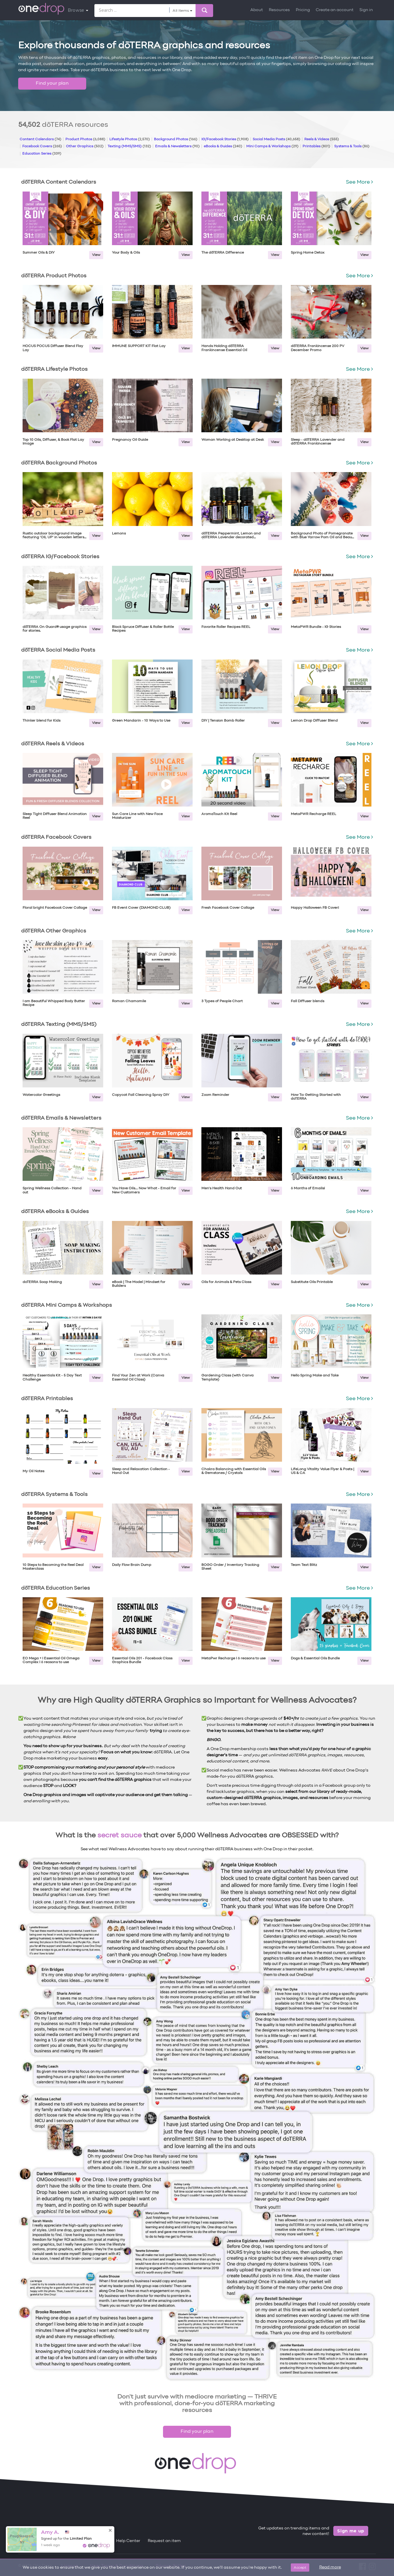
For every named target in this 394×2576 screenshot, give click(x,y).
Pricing (303, 10)
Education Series (41, 154)
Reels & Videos (321, 139)
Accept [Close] (300, 2567)
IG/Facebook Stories (225, 139)
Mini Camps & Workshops (272, 146)
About (256, 10)
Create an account (335, 10)
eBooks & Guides (223, 146)
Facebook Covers (42, 146)
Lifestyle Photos (129, 139)
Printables (316, 146)
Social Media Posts (276, 139)
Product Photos (85, 139)
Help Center (128, 2541)
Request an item (164, 2541)
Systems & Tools (351, 146)
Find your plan (52, 83)
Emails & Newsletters (177, 146)
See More (359, 182)
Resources (279, 10)
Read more (330, 2567)
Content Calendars (40, 139)
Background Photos (175, 139)
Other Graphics (84, 146)
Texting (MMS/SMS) (129, 146)
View (96, 255)
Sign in (366, 10)
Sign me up (350, 2531)
